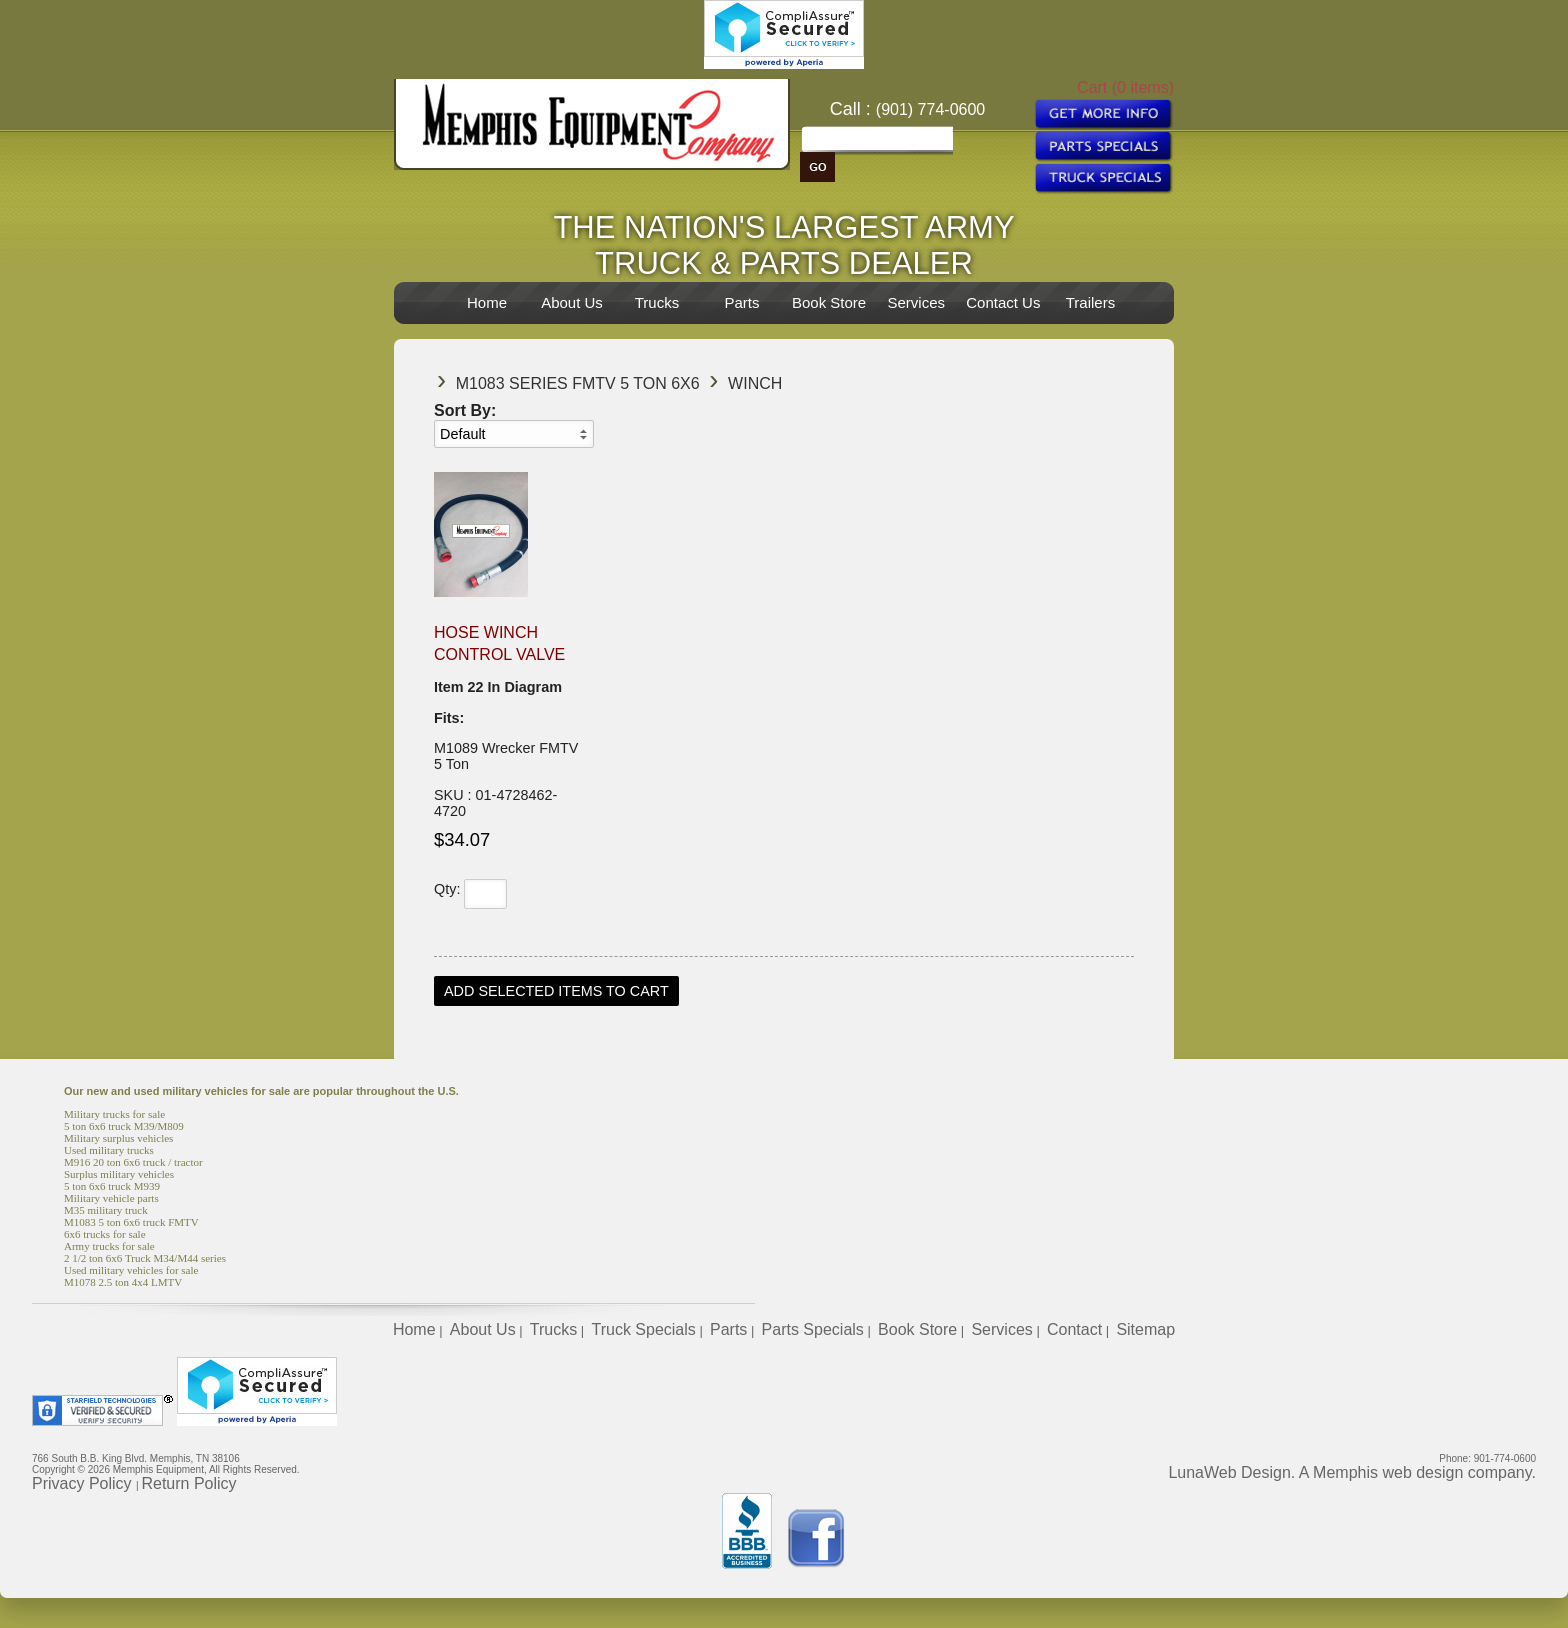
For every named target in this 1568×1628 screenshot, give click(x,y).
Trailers (1090, 302)
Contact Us (1003, 302)
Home (487, 302)
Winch (755, 383)
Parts (741, 302)
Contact (1074, 1329)
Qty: (447, 889)
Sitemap (1145, 1329)
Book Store (829, 302)
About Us (572, 302)
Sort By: (465, 410)
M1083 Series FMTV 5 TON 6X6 (578, 383)
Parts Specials (813, 1329)
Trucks (657, 302)
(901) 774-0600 (930, 109)
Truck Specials (643, 1329)
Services (916, 302)
